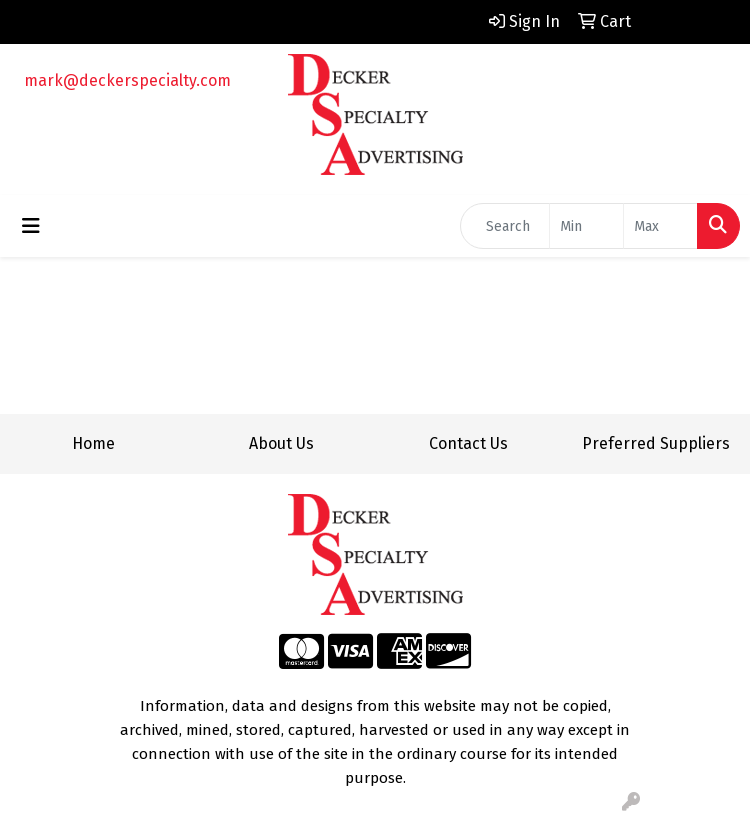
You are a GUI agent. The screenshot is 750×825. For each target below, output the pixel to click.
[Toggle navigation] (31, 226)
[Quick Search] (505, 226)
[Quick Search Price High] (660, 226)
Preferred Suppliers (656, 443)
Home (93, 443)
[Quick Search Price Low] (586, 226)
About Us (281, 443)
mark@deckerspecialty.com (127, 80)
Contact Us (468, 443)
